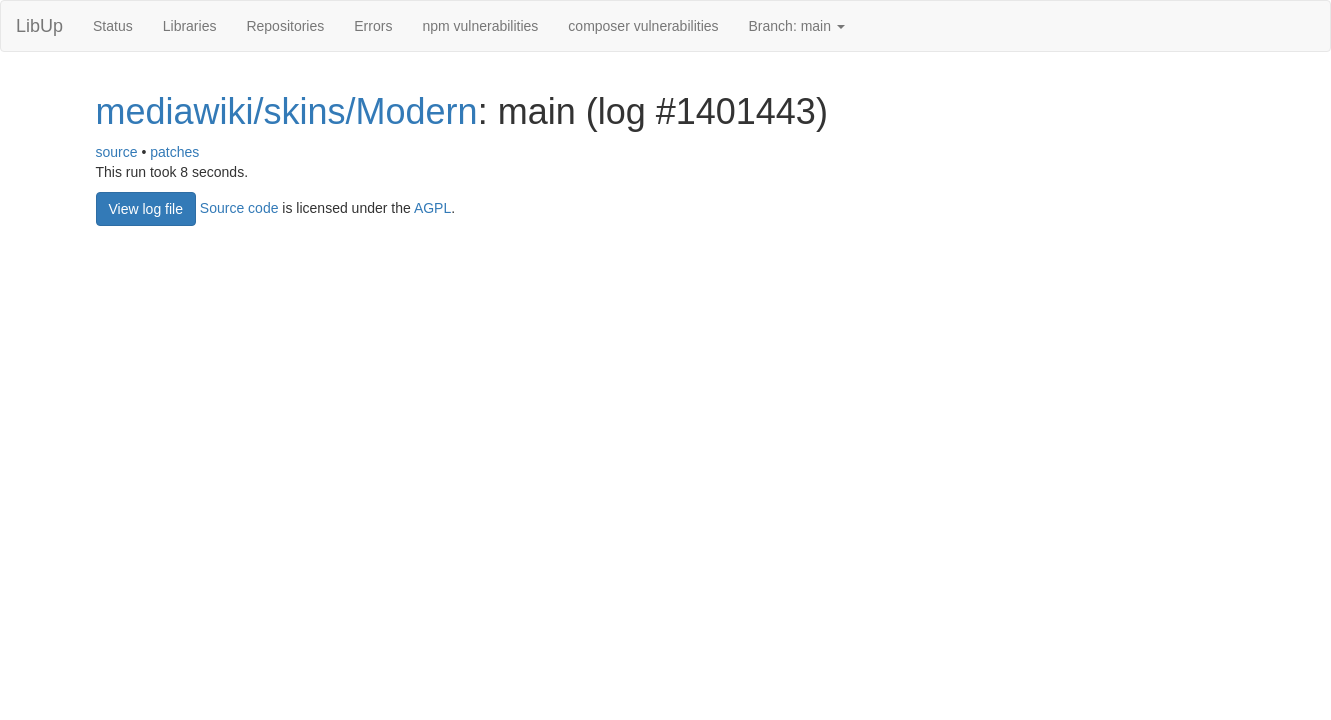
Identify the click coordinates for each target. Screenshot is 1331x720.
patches (174, 152)
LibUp (39, 26)
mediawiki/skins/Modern (287, 111)
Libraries (190, 26)
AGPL (432, 207)
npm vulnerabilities (480, 26)
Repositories (285, 26)
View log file (146, 209)
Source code (239, 207)
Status (113, 26)
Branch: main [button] (797, 26)
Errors (373, 26)
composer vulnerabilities (643, 26)
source (117, 152)
